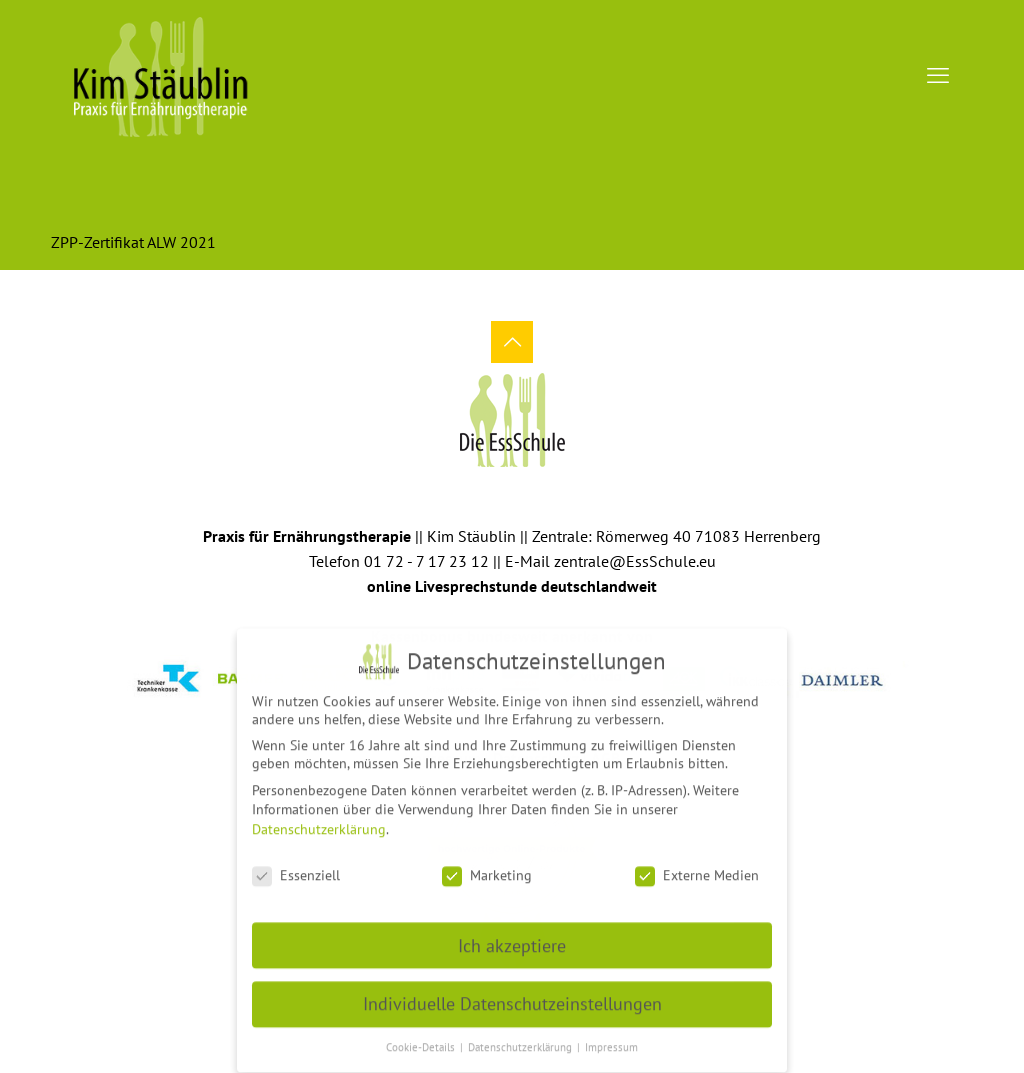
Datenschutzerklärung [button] (521, 1041)
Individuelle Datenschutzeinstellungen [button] (512, 997)
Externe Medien (697, 869)
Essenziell (296, 869)
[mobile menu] (938, 75)
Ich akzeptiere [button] (512, 938)
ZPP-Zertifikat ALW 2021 (133, 242)
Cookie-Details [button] (422, 1041)
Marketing (487, 869)
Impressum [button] (611, 1041)
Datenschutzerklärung (319, 823)
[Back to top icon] (512, 342)
